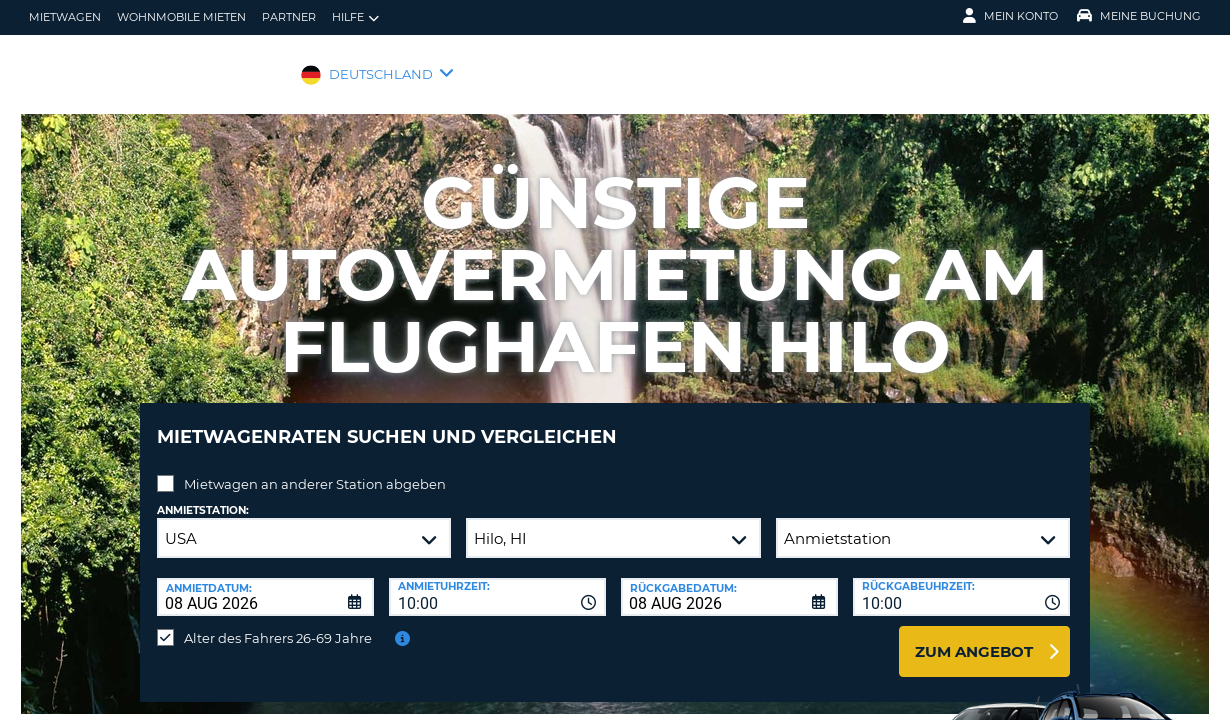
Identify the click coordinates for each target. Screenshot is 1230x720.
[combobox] (497, 582)
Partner (289, 17)
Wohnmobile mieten (181, 17)
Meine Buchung (1139, 16)
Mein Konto (1010, 16)
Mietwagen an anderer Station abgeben (315, 469)
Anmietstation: (203, 495)
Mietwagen (65, 17)
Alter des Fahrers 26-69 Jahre (278, 623)
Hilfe (355, 17)
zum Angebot (974, 636)
